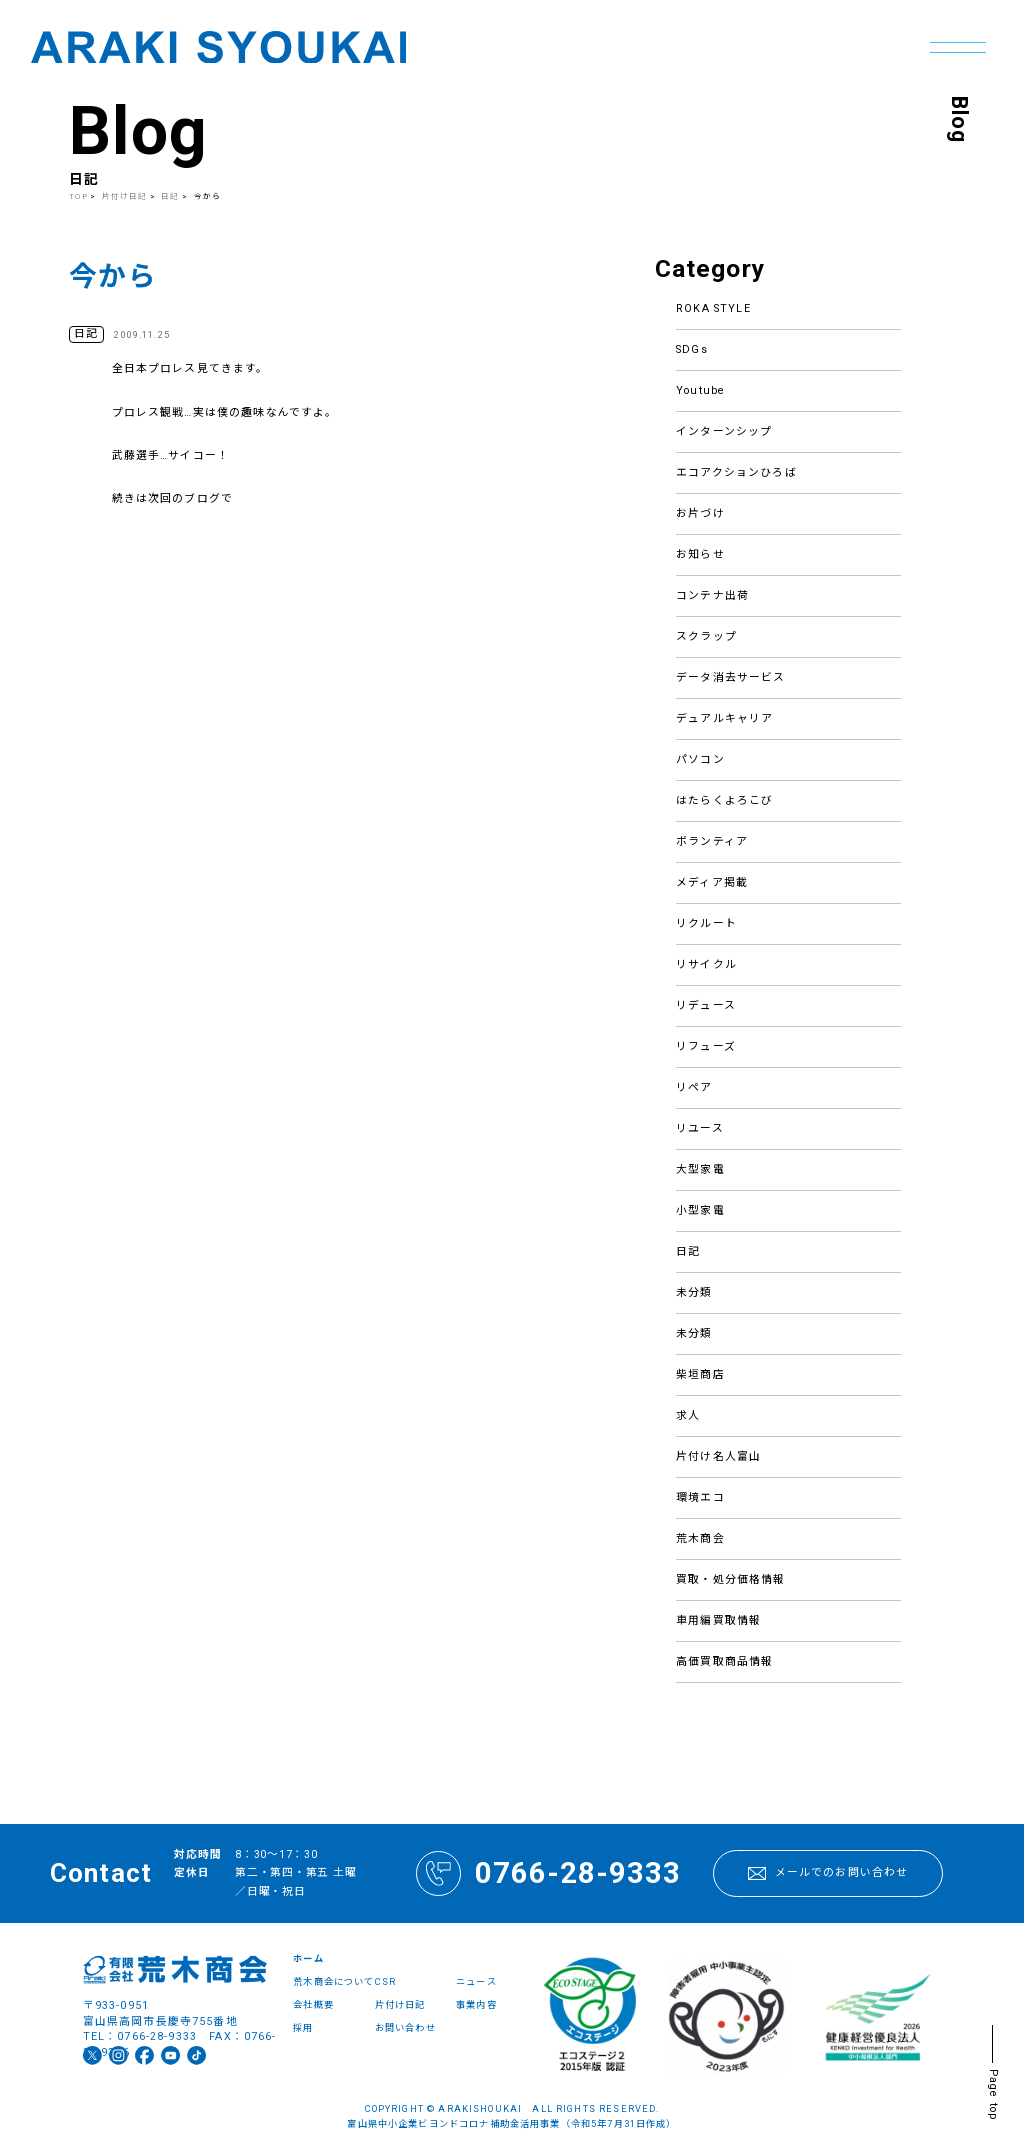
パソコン (700, 759)
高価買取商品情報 (724, 1661)
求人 (688, 1415)
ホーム (308, 1958)
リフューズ (706, 1046)
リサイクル (706, 964)
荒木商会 (700, 1538)
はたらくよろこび (724, 800)
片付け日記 (125, 196)
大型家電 (700, 1169)
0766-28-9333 (548, 1873)
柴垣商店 (700, 1374)
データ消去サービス (730, 677)
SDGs (692, 349)
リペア (694, 1087)
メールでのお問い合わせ (828, 1873)
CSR (385, 1981)
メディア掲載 (712, 882)
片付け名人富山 (718, 1456)
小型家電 (700, 1210)
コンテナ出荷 (712, 595)
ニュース (476, 1981)
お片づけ (700, 513)
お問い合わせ (405, 2027)
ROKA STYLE (713, 308)
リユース (700, 1128)
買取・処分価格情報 (730, 1579)
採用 (303, 2027)
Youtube (700, 390)
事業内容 (476, 2004)
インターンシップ (724, 431)
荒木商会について (333, 1981)
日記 (688, 1251)
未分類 (694, 1292)
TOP (78, 196)
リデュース (706, 1005)
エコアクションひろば (736, 472)
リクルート (706, 923)
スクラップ (706, 636)
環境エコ (700, 1497)
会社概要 (313, 2004)
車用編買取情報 (718, 1620)
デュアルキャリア (724, 718)
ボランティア (712, 841)
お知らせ (700, 554)
